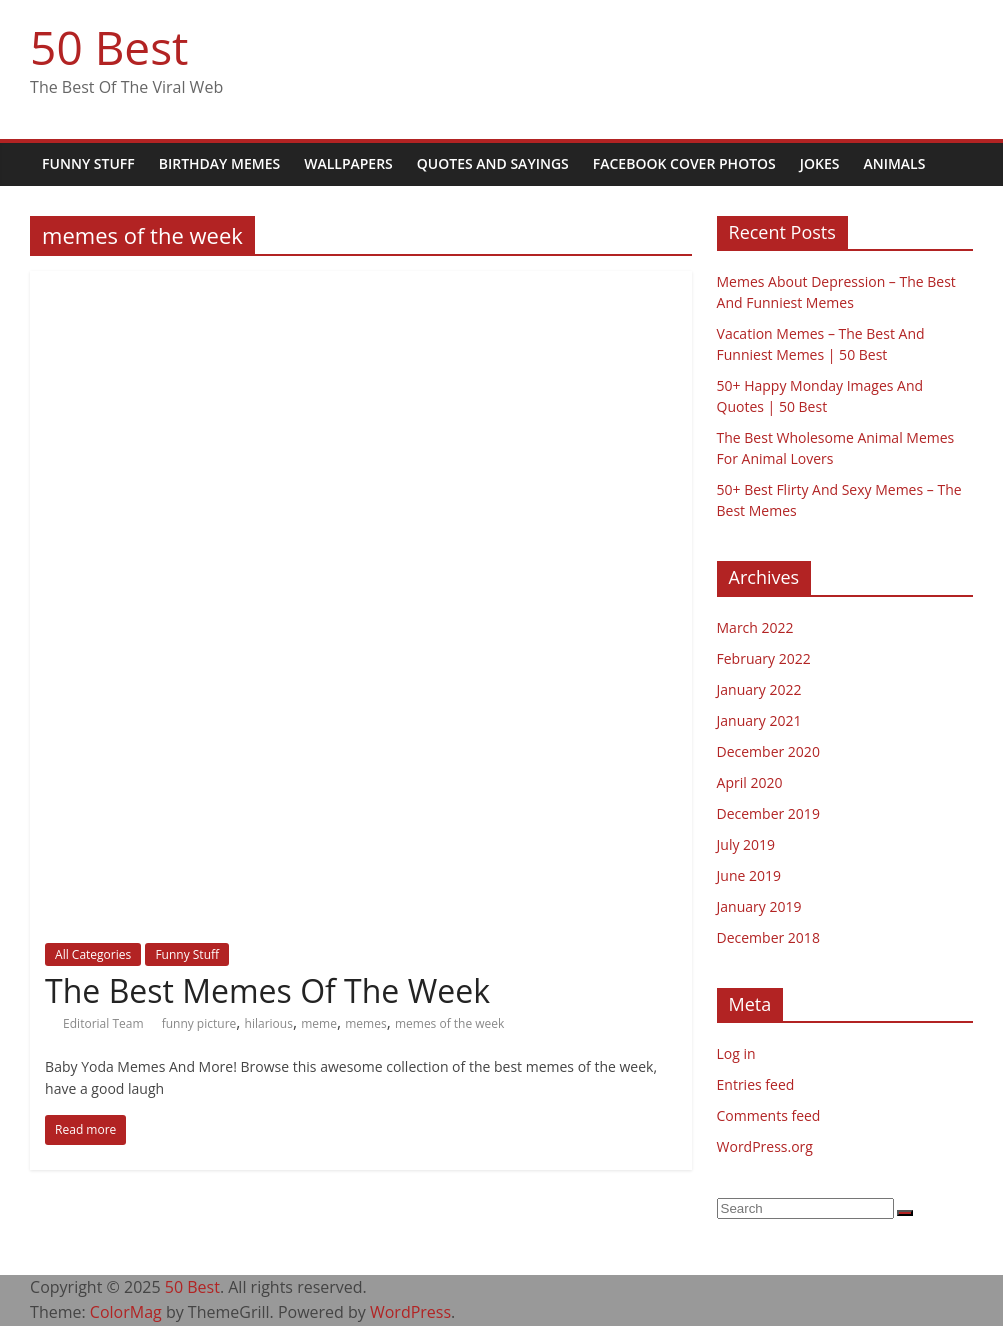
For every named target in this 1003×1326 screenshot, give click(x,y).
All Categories (93, 954)
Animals (894, 163)
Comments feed (769, 1115)
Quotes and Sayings (493, 163)
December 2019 (768, 813)
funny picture (199, 1023)
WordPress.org (765, 1146)
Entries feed (756, 1084)
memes (365, 1023)
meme (319, 1023)
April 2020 (750, 782)
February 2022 (764, 658)
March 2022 (755, 627)
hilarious (269, 1023)
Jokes (820, 163)
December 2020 (768, 751)
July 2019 (746, 844)
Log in (736, 1053)
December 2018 (768, 937)
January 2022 (759, 689)
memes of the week (449, 1023)
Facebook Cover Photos (684, 163)
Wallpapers (348, 163)
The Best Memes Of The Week (267, 990)
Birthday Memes (219, 163)
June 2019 (749, 875)
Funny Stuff (88, 163)
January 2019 (759, 906)
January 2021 (759, 720)
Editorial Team (105, 1023)
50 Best (109, 47)
